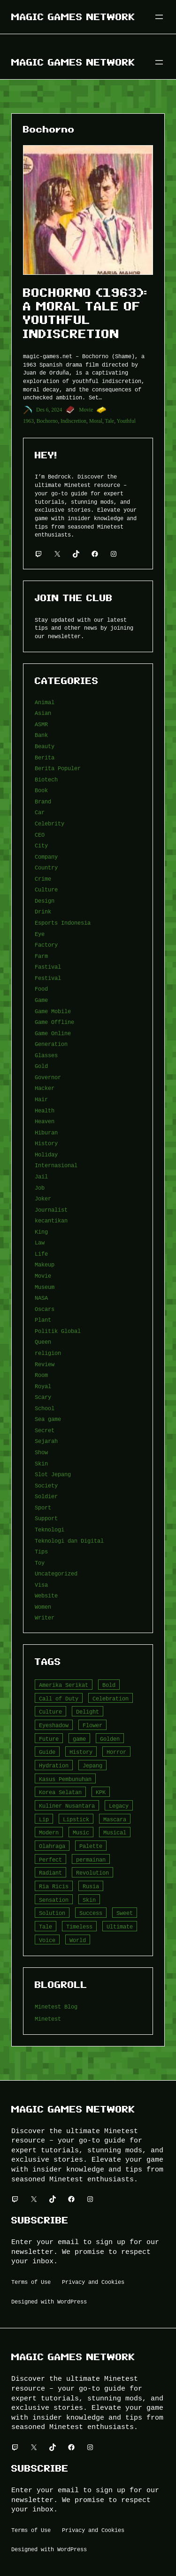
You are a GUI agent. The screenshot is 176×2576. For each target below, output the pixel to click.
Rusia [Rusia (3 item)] (91, 1886)
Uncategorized (56, 1573)
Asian (43, 712)
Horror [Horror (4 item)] (116, 1751)
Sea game (48, 1418)
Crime (43, 878)
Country (46, 867)
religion (48, 1352)
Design (44, 900)
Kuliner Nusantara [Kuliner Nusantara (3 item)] (67, 1805)
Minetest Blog (56, 2006)
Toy (40, 1562)
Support (46, 1518)
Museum (44, 1286)
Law (40, 1242)
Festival (48, 977)
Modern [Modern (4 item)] (49, 1832)
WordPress (72, 2301)
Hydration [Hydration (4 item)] (54, 1765)
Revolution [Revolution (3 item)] (92, 1872)
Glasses (46, 1055)
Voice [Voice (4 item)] (47, 1939)
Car (40, 812)
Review (44, 1364)
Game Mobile (53, 1011)
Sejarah (46, 1440)
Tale (109, 421)
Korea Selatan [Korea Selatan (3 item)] (60, 1792)
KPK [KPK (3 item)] (101, 1792)
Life (41, 1253)
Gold (41, 1065)
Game (41, 999)
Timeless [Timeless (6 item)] (79, 1926)
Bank (41, 734)
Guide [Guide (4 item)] (47, 1751)
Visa (41, 1584)
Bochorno (47, 421)
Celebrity (49, 823)
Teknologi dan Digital (69, 1540)
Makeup (44, 1264)
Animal (44, 702)
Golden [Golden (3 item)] (110, 1738)
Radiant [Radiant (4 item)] (50, 1872)
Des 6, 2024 (49, 409)
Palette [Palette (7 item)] (90, 1845)
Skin (41, 1463)
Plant (43, 1319)
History (46, 1143)
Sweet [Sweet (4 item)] (124, 1912)
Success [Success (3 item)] (90, 1912)
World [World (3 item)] (77, 1939)
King (41, 1231)
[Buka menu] (159, 16)
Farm (41, 955)
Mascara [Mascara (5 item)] (114, 1819)
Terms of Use (31, 2281)
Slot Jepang (53, 1474)
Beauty (44, 746)
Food (41, 988)
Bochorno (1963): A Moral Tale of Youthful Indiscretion (85, 313)
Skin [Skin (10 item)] (89, 1899)
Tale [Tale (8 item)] (45, 1926)
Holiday (46, 1154)
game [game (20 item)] (79, 1738)
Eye (40, 933)
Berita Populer (58, 768)
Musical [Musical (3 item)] (114, 1832)
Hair (41, 1099)
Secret (44, 1430)
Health (44, 1110)
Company (46, 856)
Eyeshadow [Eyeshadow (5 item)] (54, 1725)
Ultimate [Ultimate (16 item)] (120, 1926)
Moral (95, 421)
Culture (46, 889)
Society (46, 1485)
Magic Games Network (73, 17)
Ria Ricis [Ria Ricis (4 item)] (54, 1886)
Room (41, 1374)
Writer (44, 1617)
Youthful (125, 421)
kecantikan (51, 1220)
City (41, 845)
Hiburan (46, 1132)
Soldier (46, 1496)
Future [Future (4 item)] (49, 1738)
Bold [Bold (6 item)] (108, 1684)
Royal (43, 1386)
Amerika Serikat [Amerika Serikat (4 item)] (63, 1684)
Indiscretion (73, 421)
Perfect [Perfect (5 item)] (50, 1859)
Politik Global (58, 1330)
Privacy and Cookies (93, 2281)
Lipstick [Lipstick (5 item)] (76, 1819)
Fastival (48, 966)
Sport (43, 1507)
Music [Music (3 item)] (81, 1832)
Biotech (46, 779)
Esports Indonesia (63, 922)
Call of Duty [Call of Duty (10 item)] (58, 1698)
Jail (41, 1176)
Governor (48, 1077)
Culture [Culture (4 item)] (50, 1711)
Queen (43, 1341)
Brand (43, 801)
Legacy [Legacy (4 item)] (119, 1805)
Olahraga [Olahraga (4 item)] (52, 1845)
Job (40, 1187)
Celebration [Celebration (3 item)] (110, 1698)
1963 (28, 421)
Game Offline (54, 1021)
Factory (46, 944)
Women (43, 1606)
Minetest (48, 2018)
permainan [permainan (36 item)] (91, 1859)
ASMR (41, 724)
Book (41, 790)
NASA (41, 1297)
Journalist (51, 1209)
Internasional (56, 1165)
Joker (43, 1198)
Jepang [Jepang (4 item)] (92, 1765)
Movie (86, 409)
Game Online (53, 1033)
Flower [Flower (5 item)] (92, 1725)
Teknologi (49, 1529)
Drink (43, 911)
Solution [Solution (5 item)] (52, 1912)
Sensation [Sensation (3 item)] (54, 1899)
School (44, 1408)
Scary (43, 1396)
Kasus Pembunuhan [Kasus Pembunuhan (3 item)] (65, 1778)
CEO (40, 834)
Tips (41, 1551)
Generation (51, 1043)
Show (41, 1452)
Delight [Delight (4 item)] (87, 1711)
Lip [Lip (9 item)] (44, 1819)
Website (46, 1595)
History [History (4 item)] (80, 1751)
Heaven (44, 1121)
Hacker (44, 1087)
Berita (44, 757)
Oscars (44, 1308)
